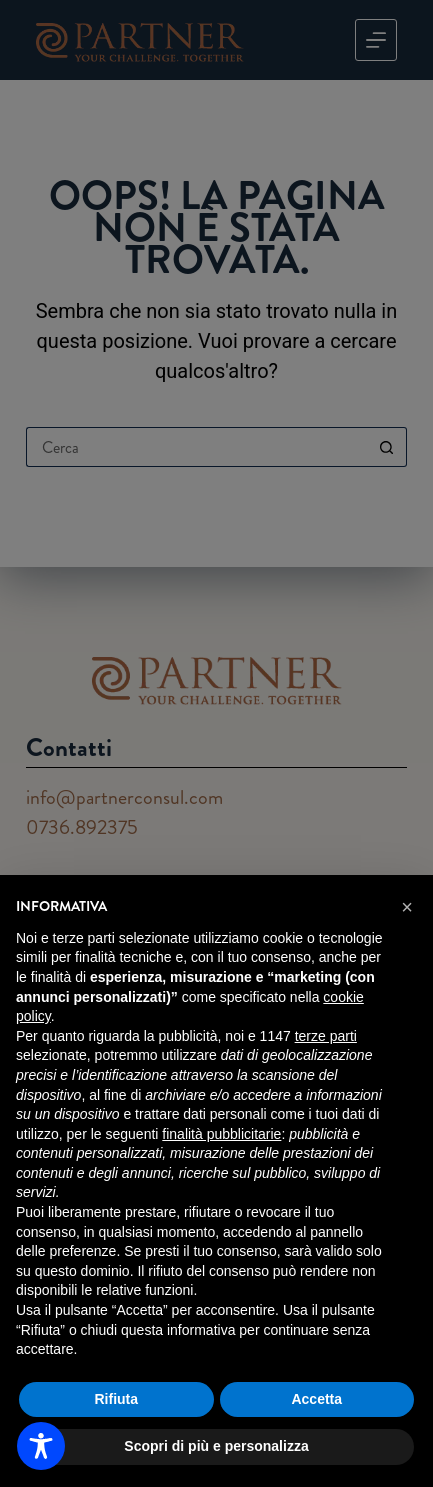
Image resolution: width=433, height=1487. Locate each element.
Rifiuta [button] (116, 1399)
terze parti (326, 1036)
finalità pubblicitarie (221, 1134)
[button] (407, 907)
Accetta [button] (316, 1399)
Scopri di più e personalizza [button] (216, 1446)
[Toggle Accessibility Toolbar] (41, 1446)
